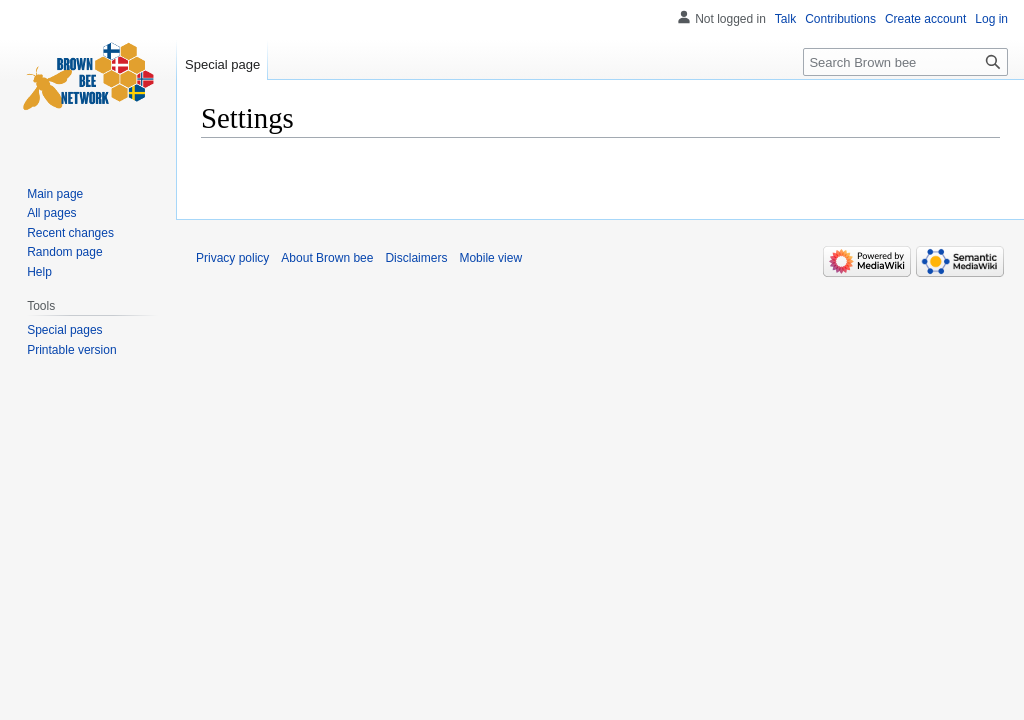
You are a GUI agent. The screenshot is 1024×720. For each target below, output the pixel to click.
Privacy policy (232, 258)
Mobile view (490, 258)
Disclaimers (416, 258)
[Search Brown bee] (905, 62)
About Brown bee (327, 258)
